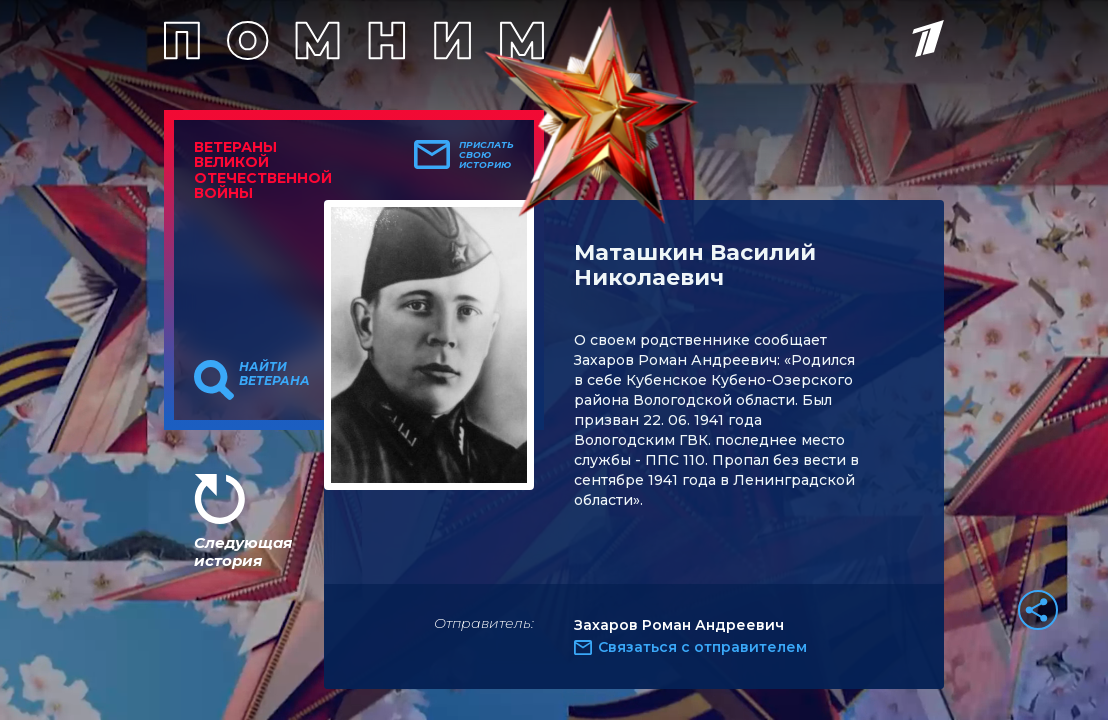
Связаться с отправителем (702, 647)
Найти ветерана (274, 374)
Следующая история (243, 551)
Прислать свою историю (486, 155)
